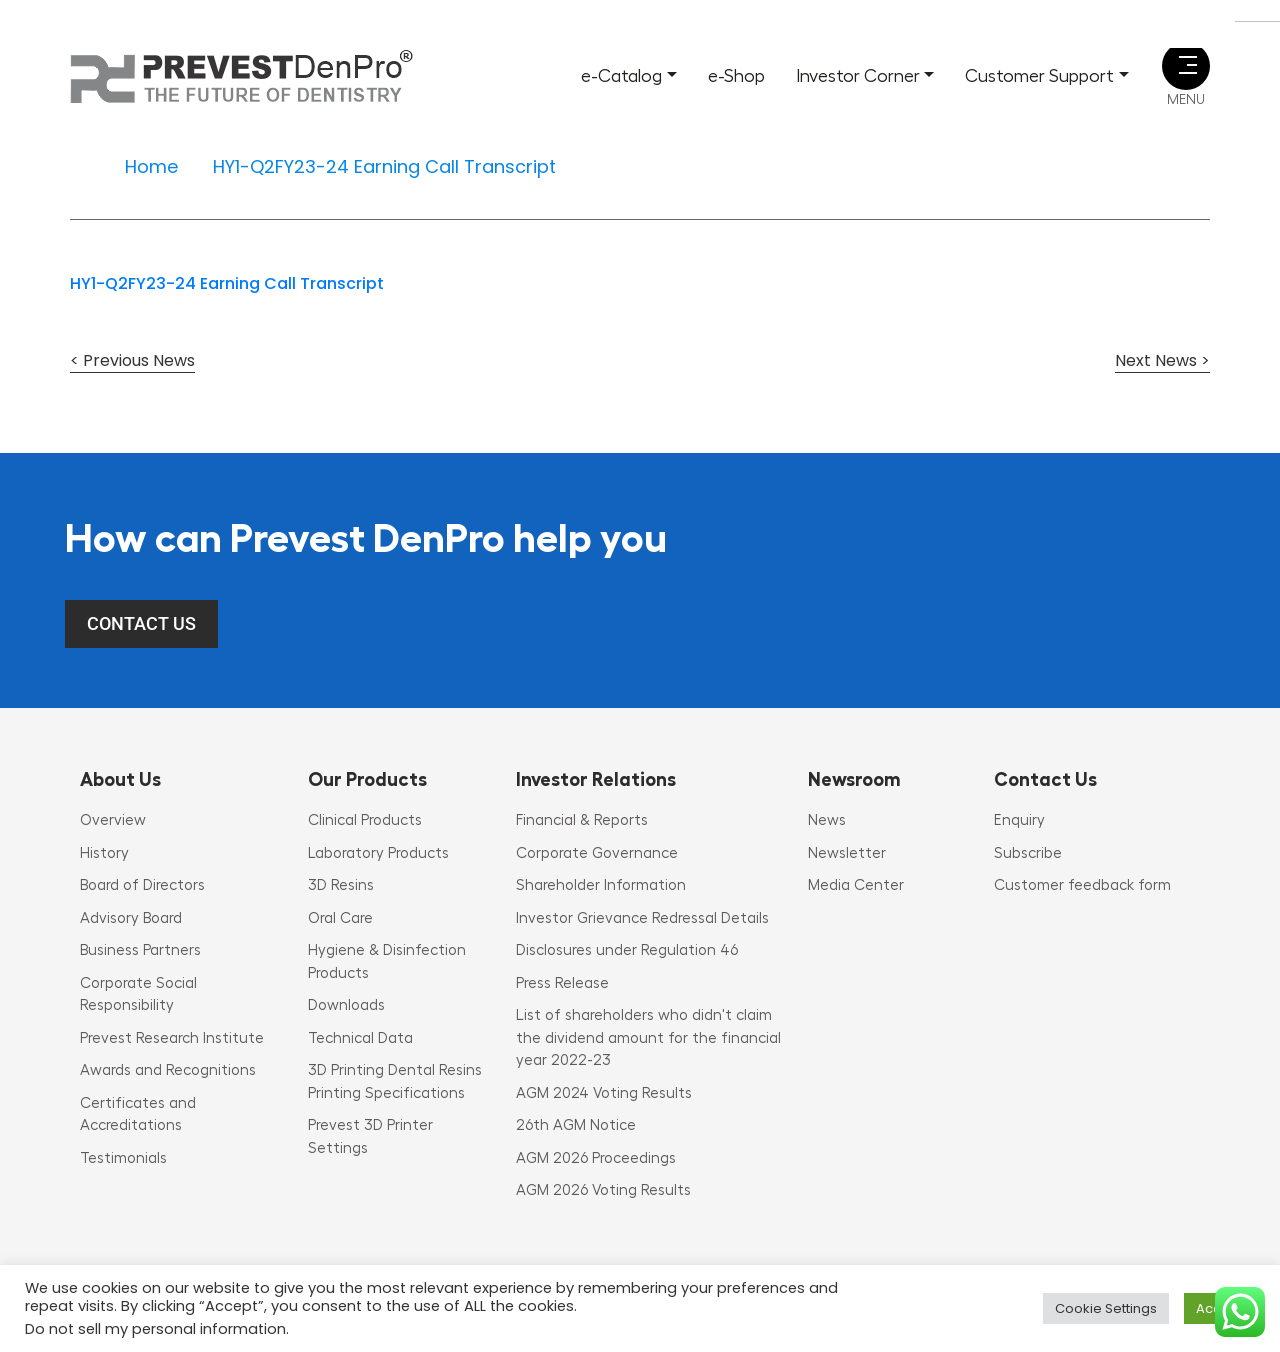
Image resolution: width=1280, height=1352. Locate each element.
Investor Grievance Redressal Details (642, 918)
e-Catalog (621, 76)
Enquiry (1019, 820)
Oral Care (340, 918)
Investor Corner (858, 76)
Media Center (856, 885)
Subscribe (1028, 853)
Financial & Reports (582, 820)
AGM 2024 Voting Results (604, 1093)
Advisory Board (131, 918)
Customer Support (1039, 76)
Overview (113, 820)
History (104, 853)
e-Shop (736, 76)
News (827, 820)
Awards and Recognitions (168, 1070)
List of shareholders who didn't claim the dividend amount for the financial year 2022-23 (648, 1038)
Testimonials (123, 1158)
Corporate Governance (597, 853)
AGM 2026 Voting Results (603, 1190)
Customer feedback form (1082, 885)
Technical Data (360, 1038)
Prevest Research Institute (172, 1038)
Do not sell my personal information (155, 1329)
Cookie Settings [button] (1106, 1308)
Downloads (346, 1005)
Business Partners (140, 950)
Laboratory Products (378, 853)
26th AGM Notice (576, 1125)
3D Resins (341, 885)
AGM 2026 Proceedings (596, 1158)
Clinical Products (365, 820)
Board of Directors (142, 885)
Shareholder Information (601, 885)
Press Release (562, 983)
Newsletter (847, 853)
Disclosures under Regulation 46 (627, 950)
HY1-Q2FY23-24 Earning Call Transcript (227, 283)
